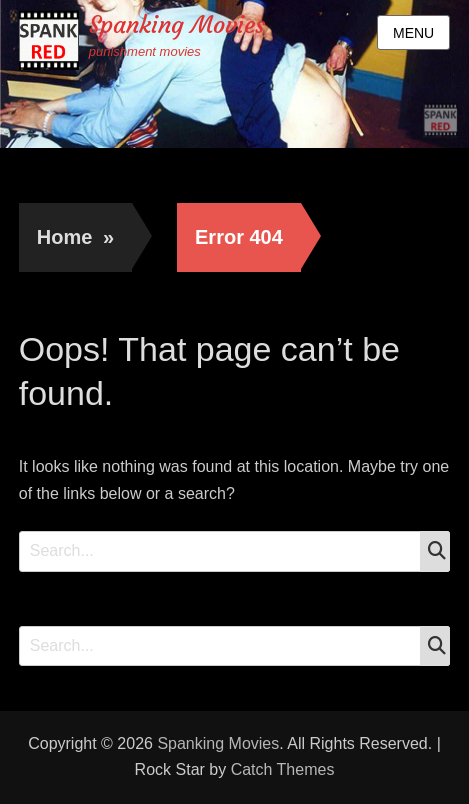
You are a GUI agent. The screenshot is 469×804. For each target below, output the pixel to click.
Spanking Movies (177, 25)
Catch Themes (283, 769)
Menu (413, 33)
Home (75, 237)
